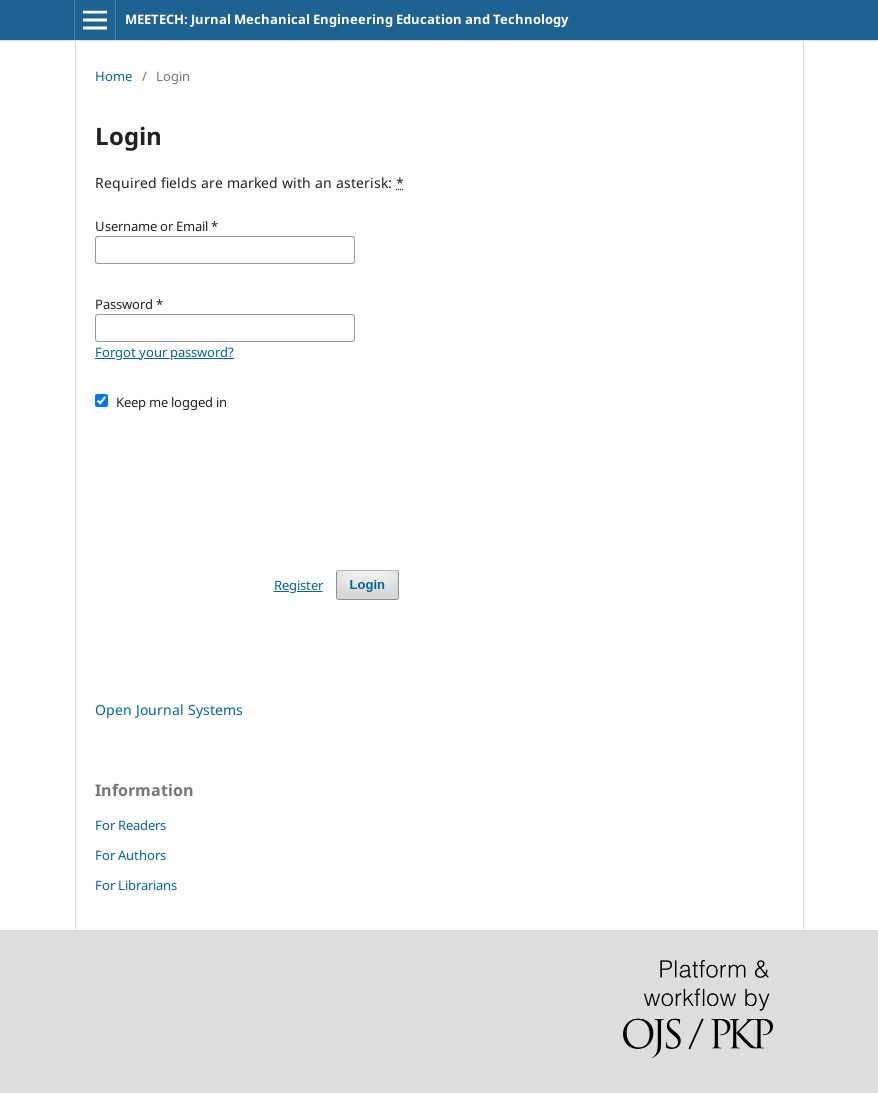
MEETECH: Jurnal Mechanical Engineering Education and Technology (346, 19)
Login (367, 584)
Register (298, 585)
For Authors (130, 855)
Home (113, 76)
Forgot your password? (164, 352)
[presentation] (247, 481)
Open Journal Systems (169, 709)
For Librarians (136, 885)
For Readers (130, 825)
